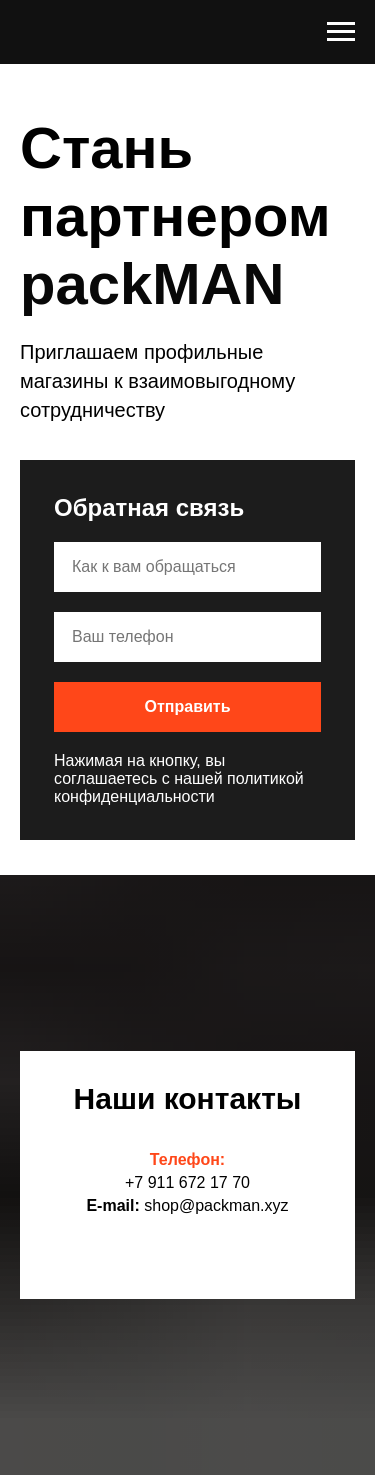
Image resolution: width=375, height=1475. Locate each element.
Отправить (188, 706)
